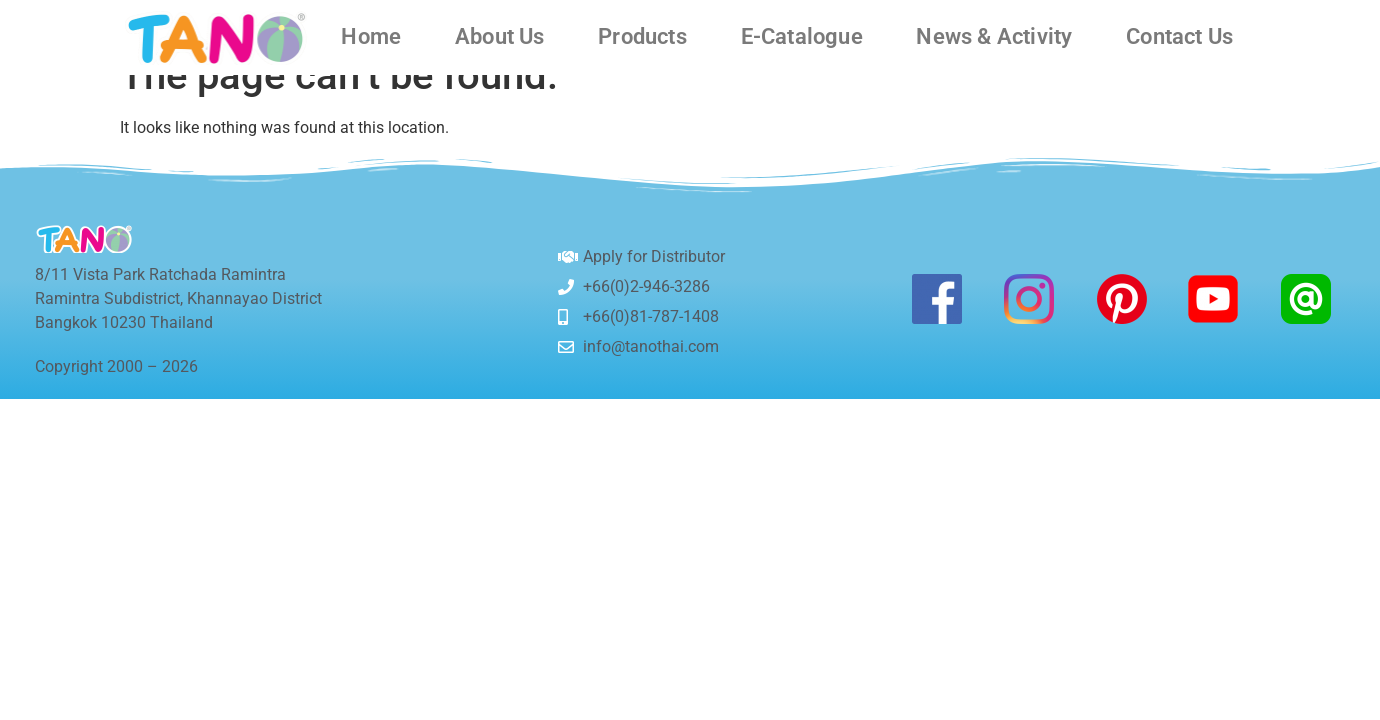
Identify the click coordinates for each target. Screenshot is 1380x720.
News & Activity (994, 37)
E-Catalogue (802, 37)
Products (642, 37)
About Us (500, 37)
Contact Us (1179, 37)
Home (371, 37)
